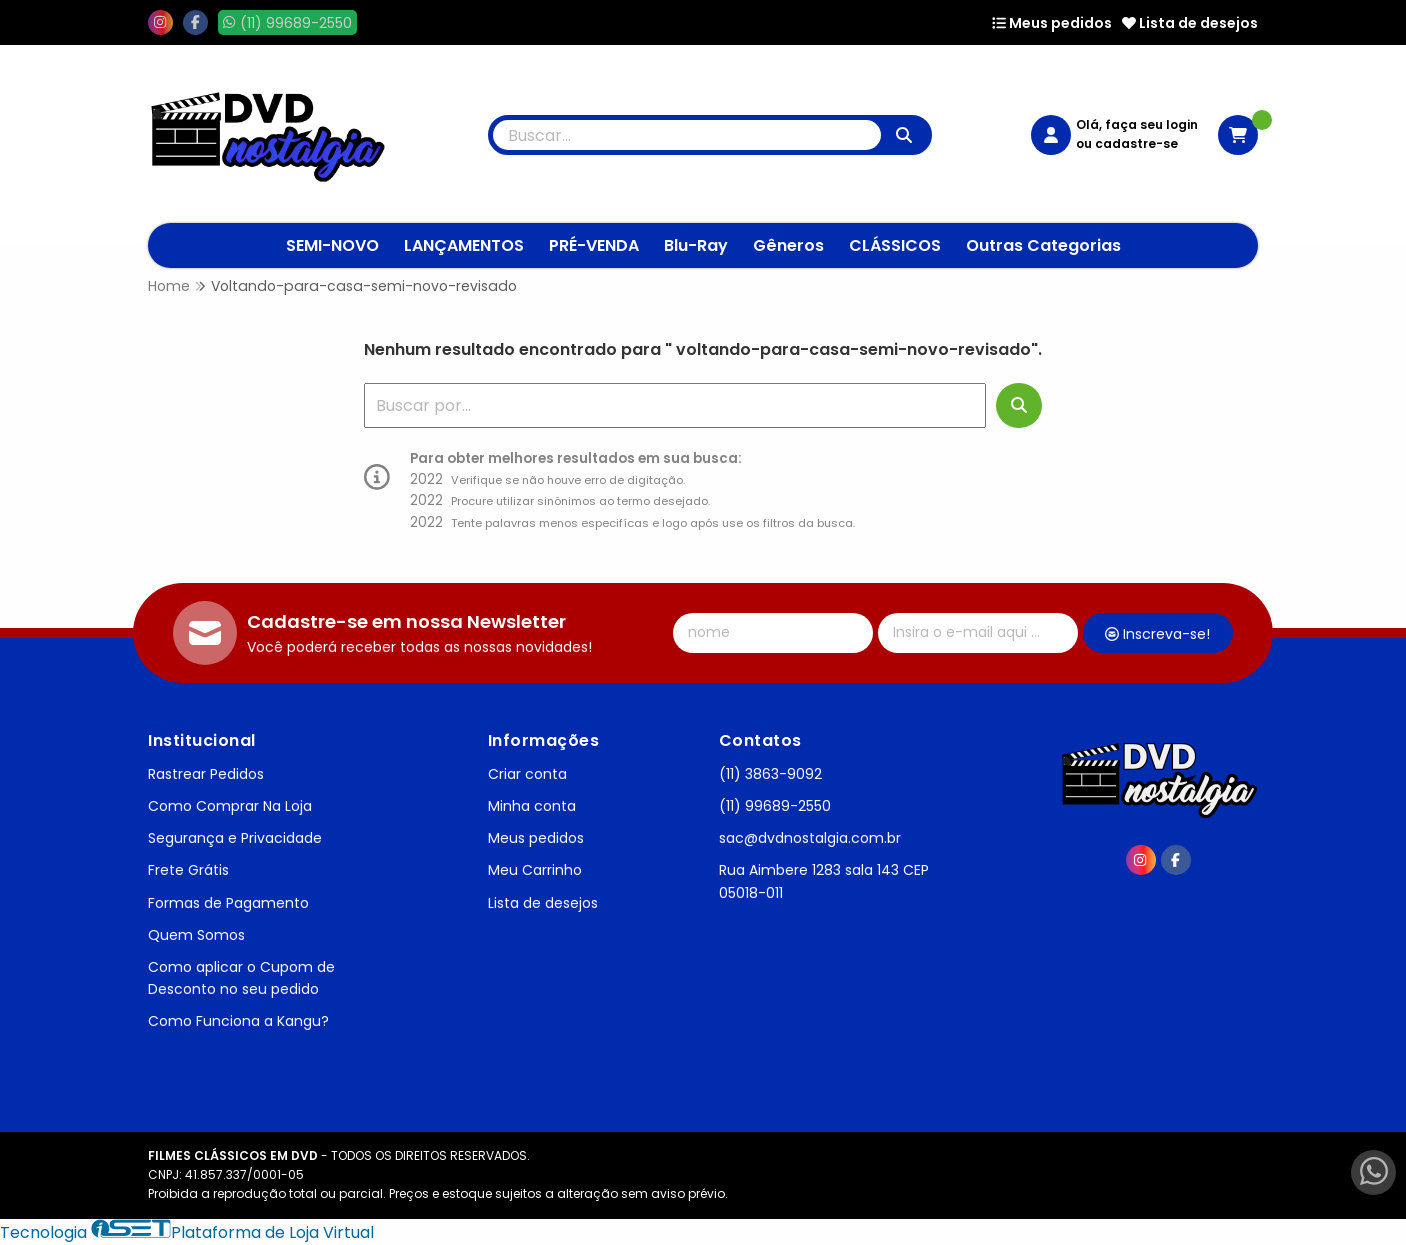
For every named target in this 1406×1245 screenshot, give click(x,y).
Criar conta (527, 774)
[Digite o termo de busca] (687, 135)
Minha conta (532, 806)
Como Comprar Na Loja (230, 806)
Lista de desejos (1190, 23)
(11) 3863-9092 (770, 774)
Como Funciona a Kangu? (238, 1021)
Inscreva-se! (1157, 634)
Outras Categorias (1043, 245)
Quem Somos (196, 935)
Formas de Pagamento (228, 903)
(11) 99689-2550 (775, 806)
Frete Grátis (188, 870)
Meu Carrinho (535, 870)
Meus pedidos (1052, 23)
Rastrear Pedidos (206, 774)
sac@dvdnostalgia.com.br (810, 838)
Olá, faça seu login (1137, 124)
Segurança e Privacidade (235, 838)
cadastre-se (1136, 143)
